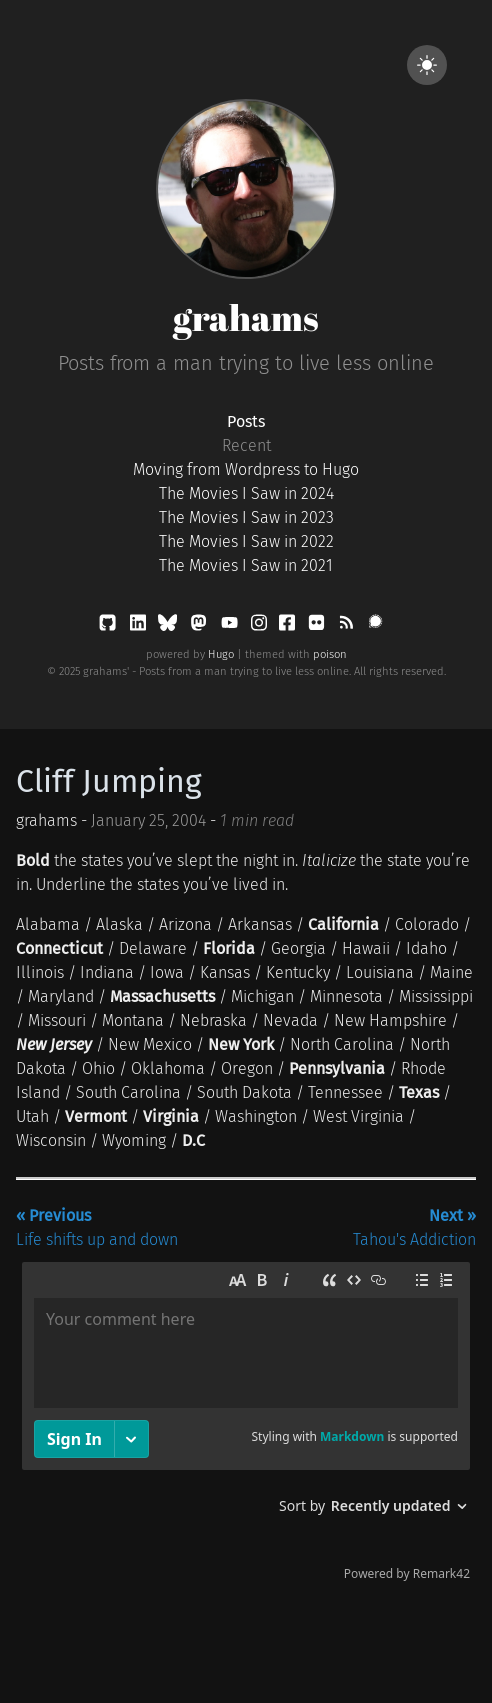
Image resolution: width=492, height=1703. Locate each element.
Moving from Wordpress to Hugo (246, 469)
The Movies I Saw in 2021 (246, 565)
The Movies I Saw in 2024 (246, 493)
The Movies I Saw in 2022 (246, 541)
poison (330, 654)
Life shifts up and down (97, 1227)
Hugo (221, 654)
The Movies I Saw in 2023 (246, 517)
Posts (246, 421)
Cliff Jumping (109, 781)
